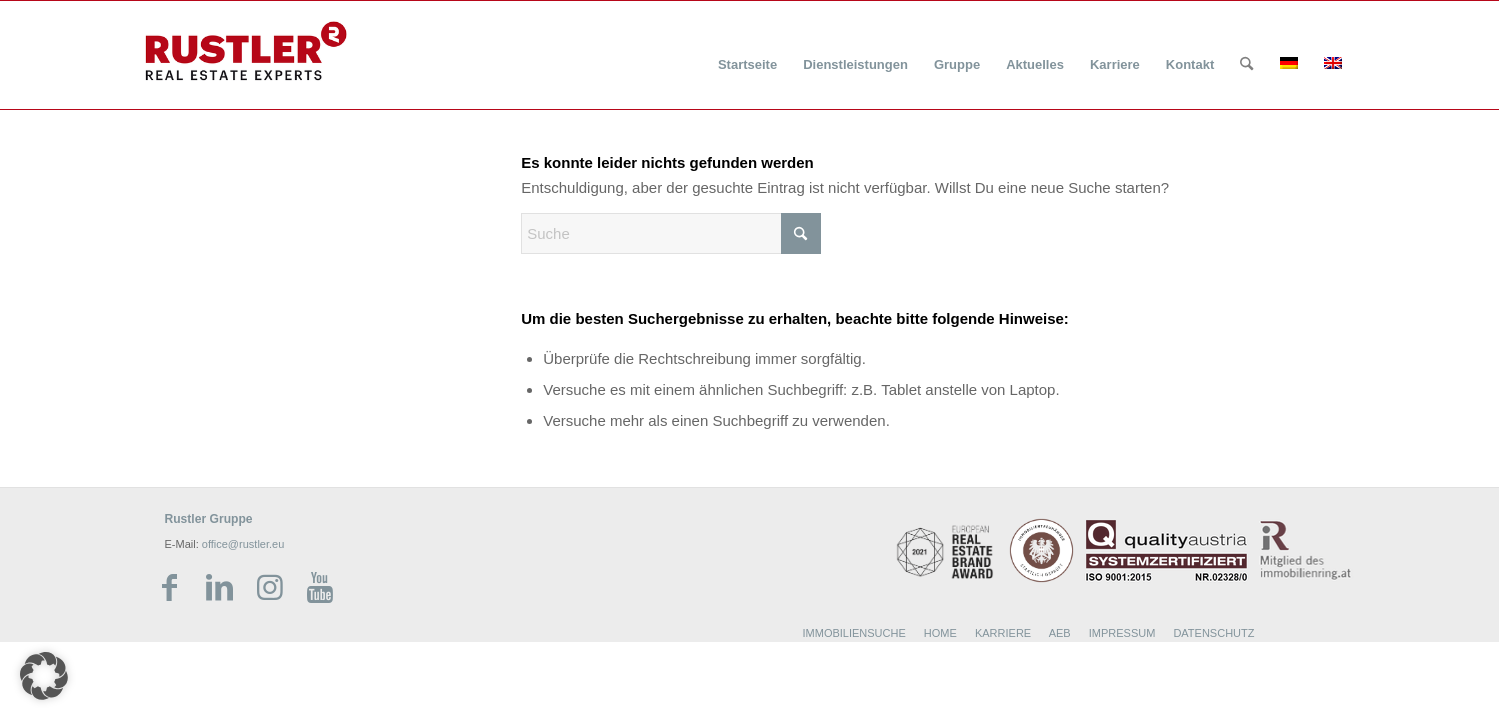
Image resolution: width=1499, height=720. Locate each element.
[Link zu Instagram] (270, 588)
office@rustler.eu (243, 544)
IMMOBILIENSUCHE (854, 633)
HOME (940, 633)
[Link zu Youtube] (320, 588)
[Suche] (1246, 65)
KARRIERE (1003, 633)
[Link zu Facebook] (170, 588)
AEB (1060, 633)
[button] (44, 676)
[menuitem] (747, 52)
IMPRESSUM (1122, 633)
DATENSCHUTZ (1213, 633)
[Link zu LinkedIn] (220, 588)
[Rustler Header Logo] (246, 51)
